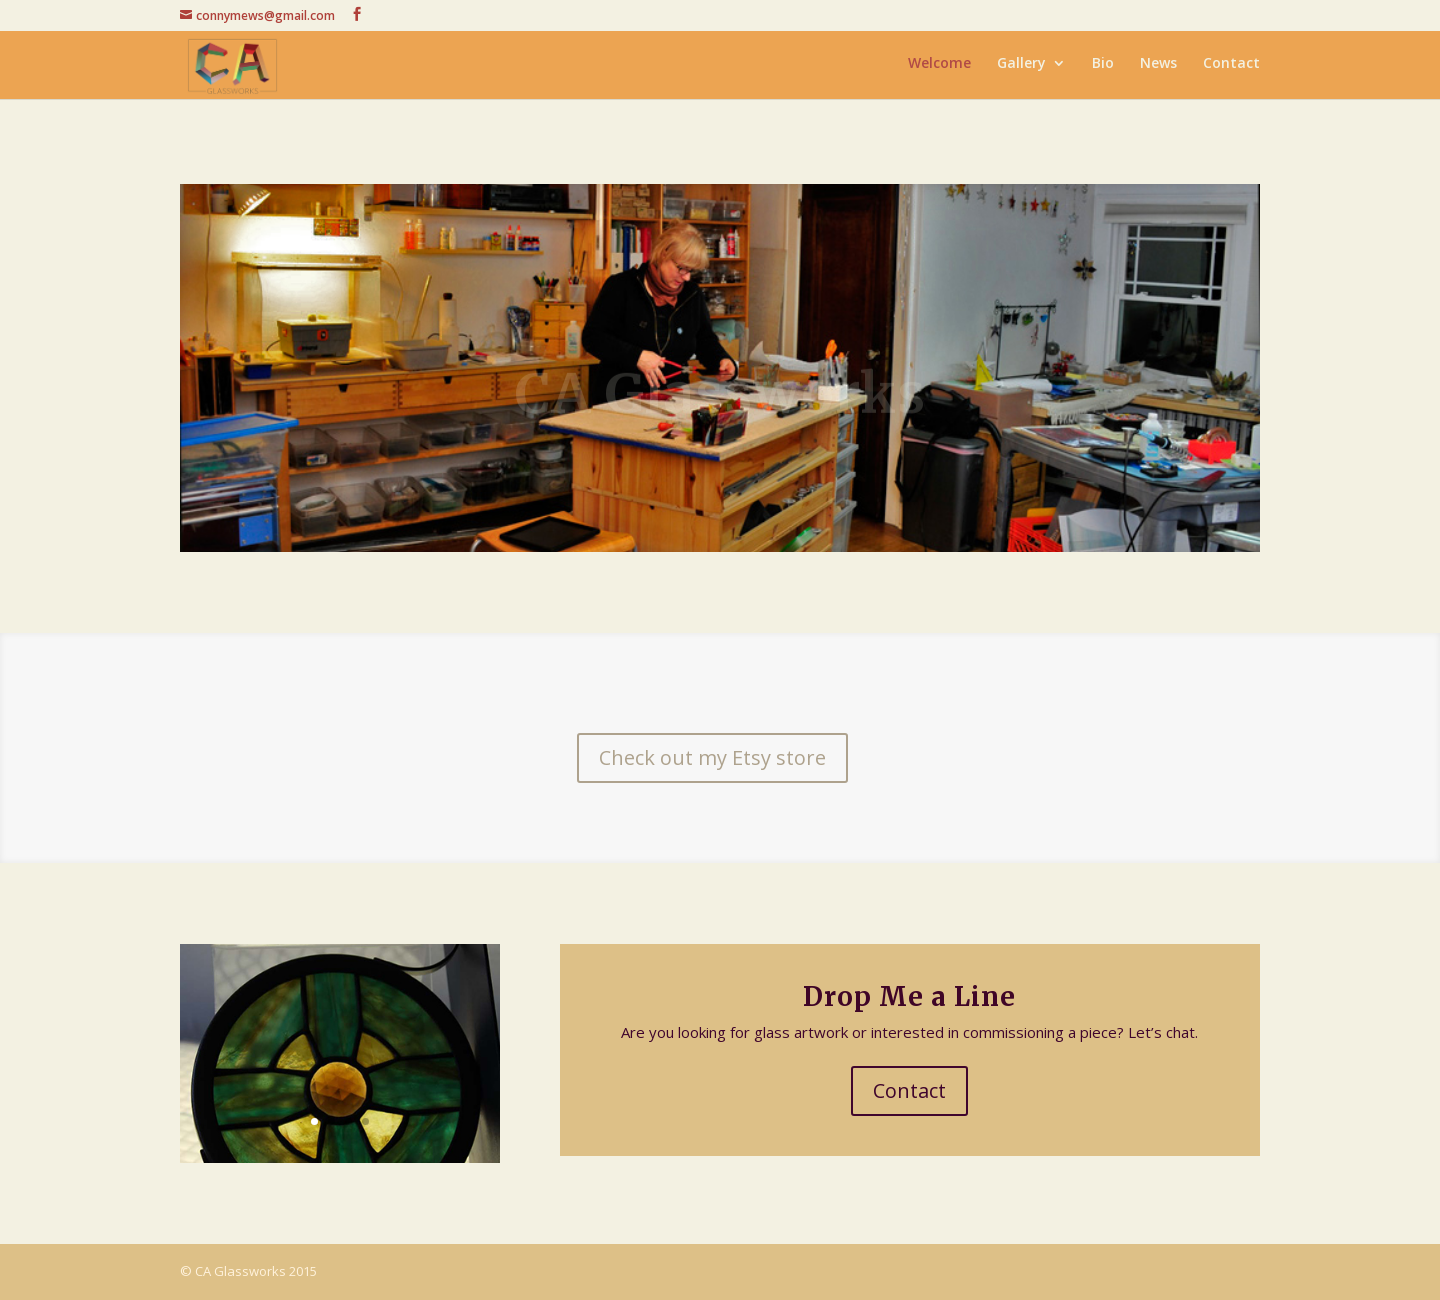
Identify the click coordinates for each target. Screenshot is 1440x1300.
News (1158, 68)
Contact (1231, 68)
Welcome (939, 68)
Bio (1103, 68)
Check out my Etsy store (712, 757)
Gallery (1021, 68)
